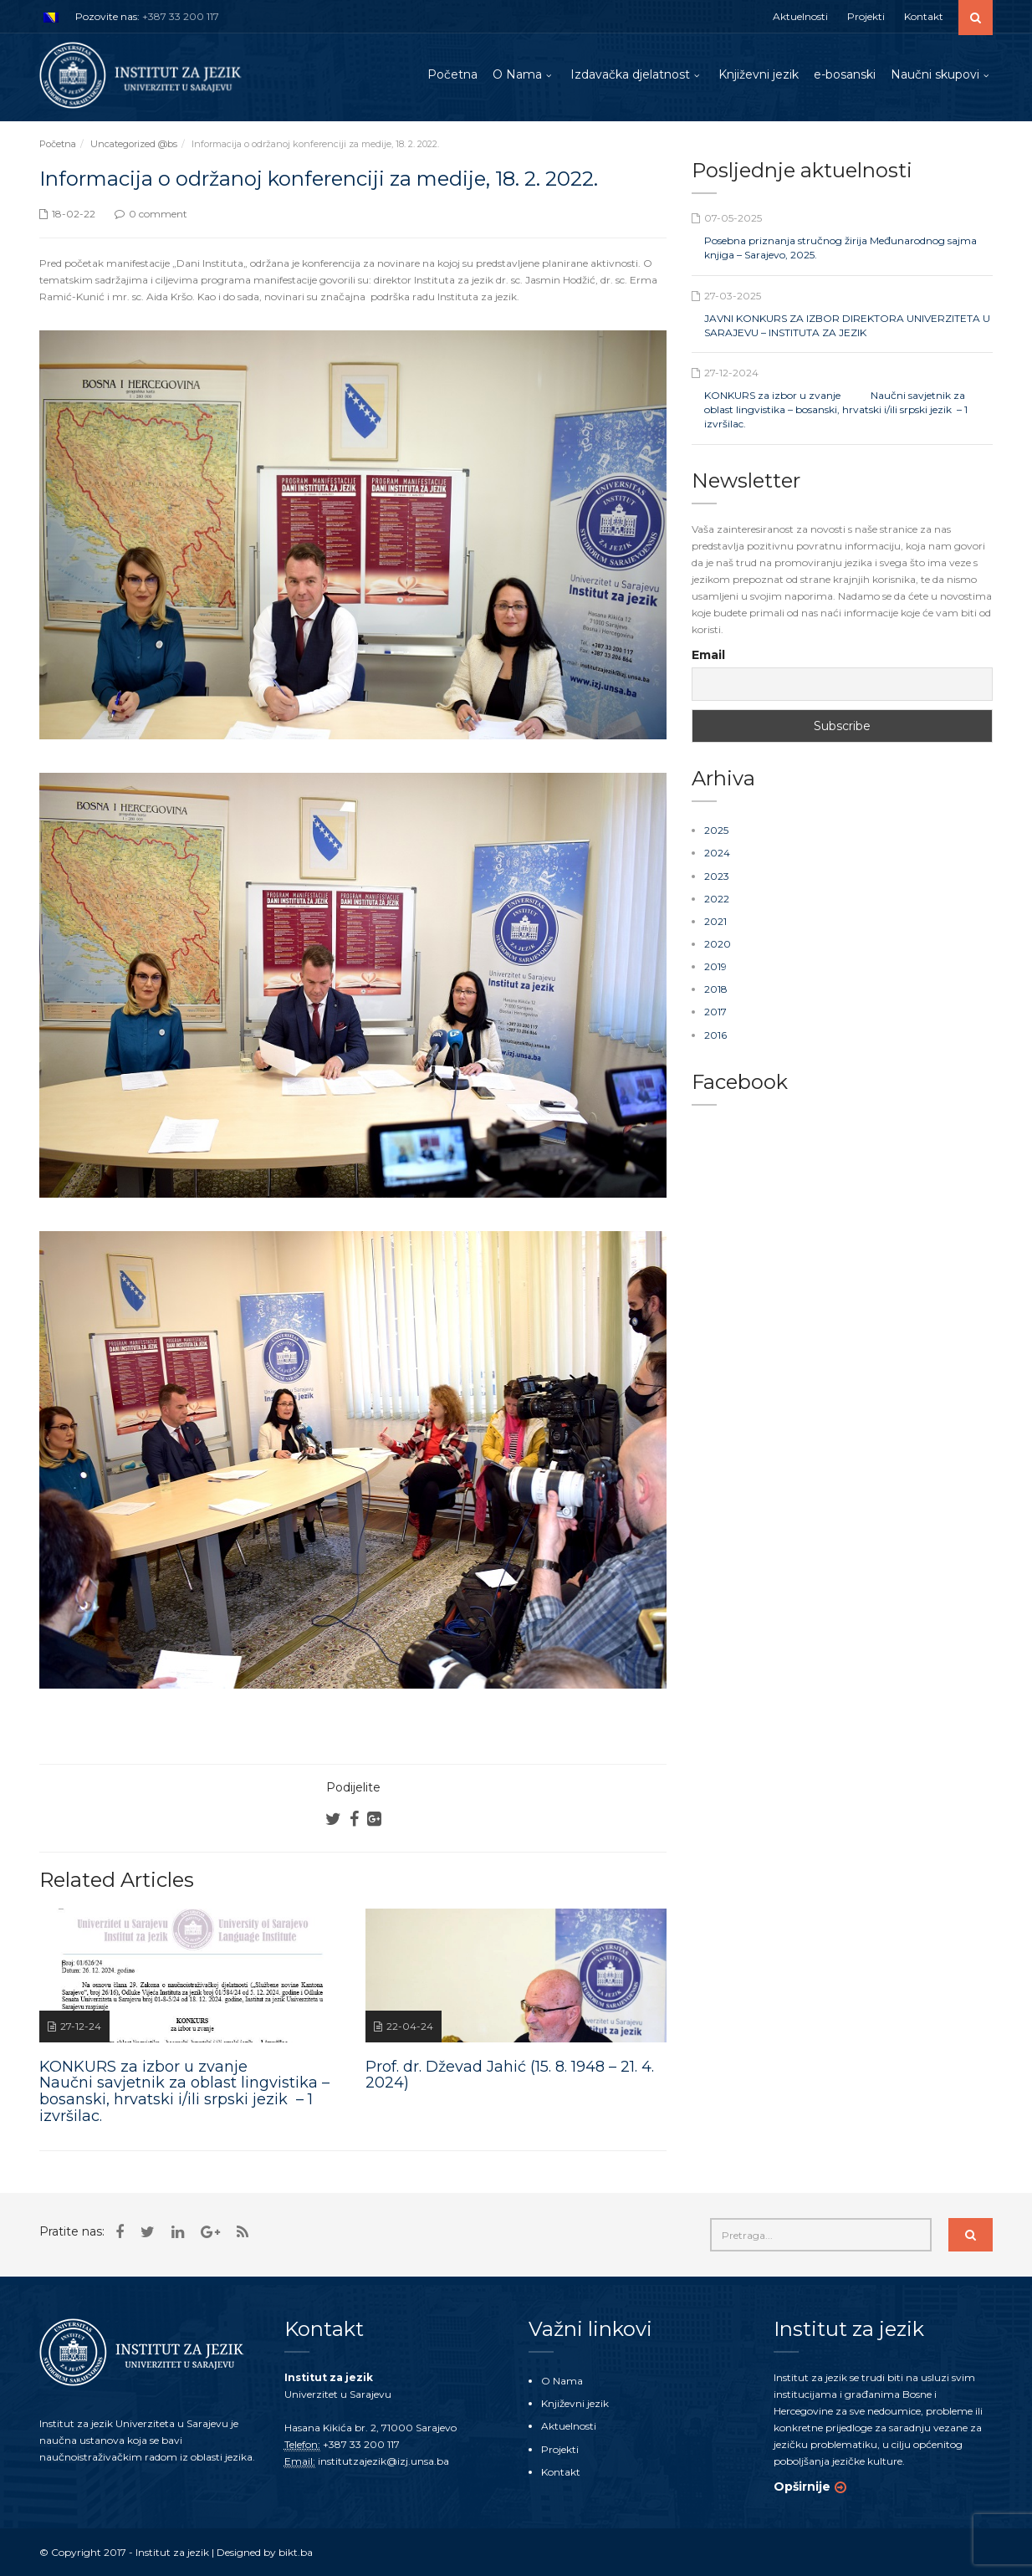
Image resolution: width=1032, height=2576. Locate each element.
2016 (715, 1035)
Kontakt (923, 16)
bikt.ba (295, 2552)
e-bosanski (845, 74)
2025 (716, 830)
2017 (715, 1011)
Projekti (866, 16)
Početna (452, 74)
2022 (716, 898)
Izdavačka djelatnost (630, 74)
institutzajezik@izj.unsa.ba (383, 2461)
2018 (716, 989)
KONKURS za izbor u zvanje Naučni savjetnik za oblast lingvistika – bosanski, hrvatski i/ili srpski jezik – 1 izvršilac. (836, 409)
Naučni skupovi (935, 74)
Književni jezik (758, 74)
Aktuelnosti (800, 16)
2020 (717, 944)
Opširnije (802, 2486)
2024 (717, 852)
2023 (716, 876)
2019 (715, 966)
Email (708, 654)
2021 (715, 921)
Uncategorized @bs (133, 144)
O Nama (517, 74)
